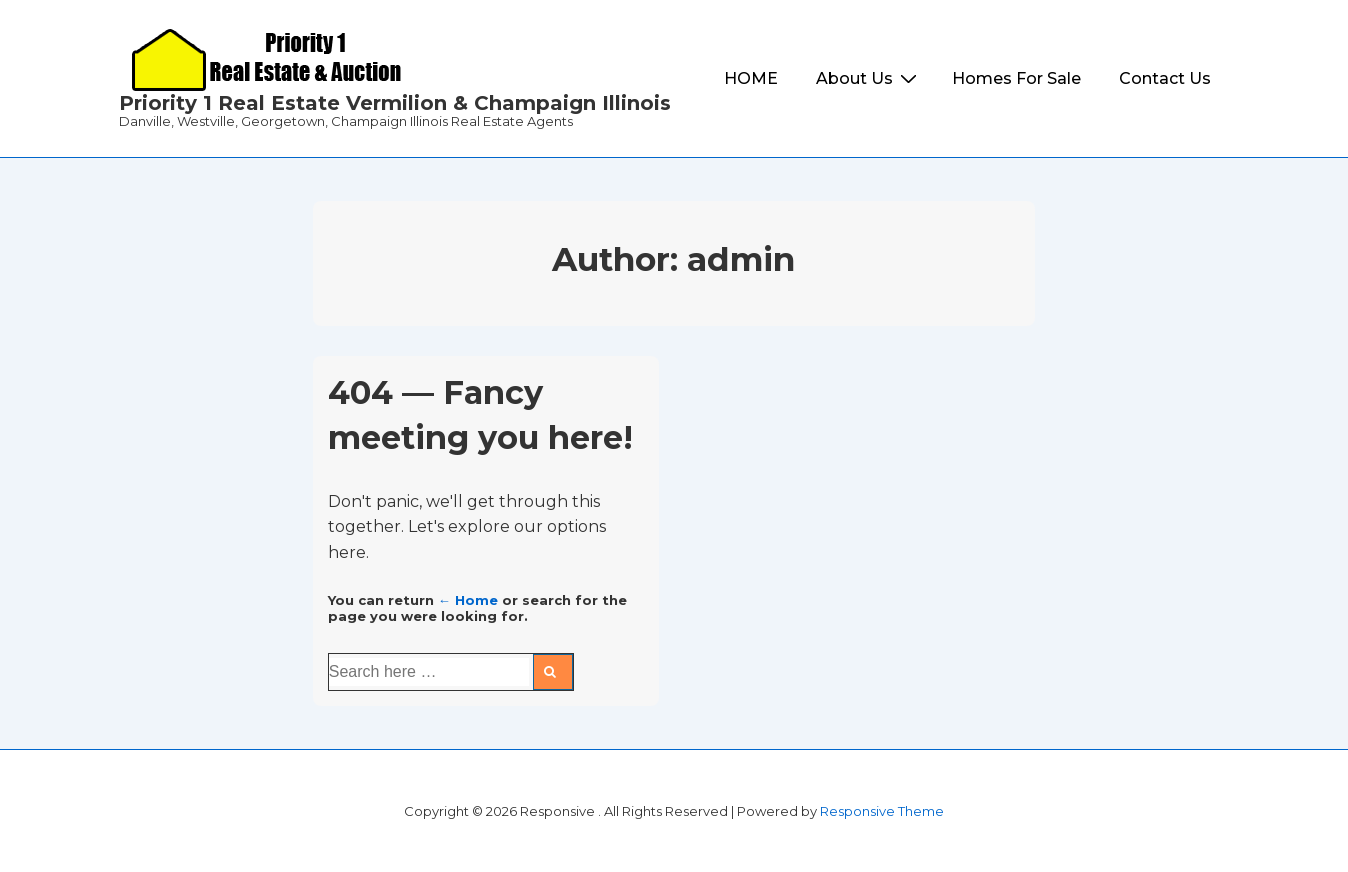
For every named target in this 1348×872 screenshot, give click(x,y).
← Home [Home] (468, 600)
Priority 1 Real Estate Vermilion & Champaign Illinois (395, 103)
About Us (869, 78)
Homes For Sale (1016, 78)
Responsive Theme (882, 811)
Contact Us (1165, 78)
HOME (751, 78)
